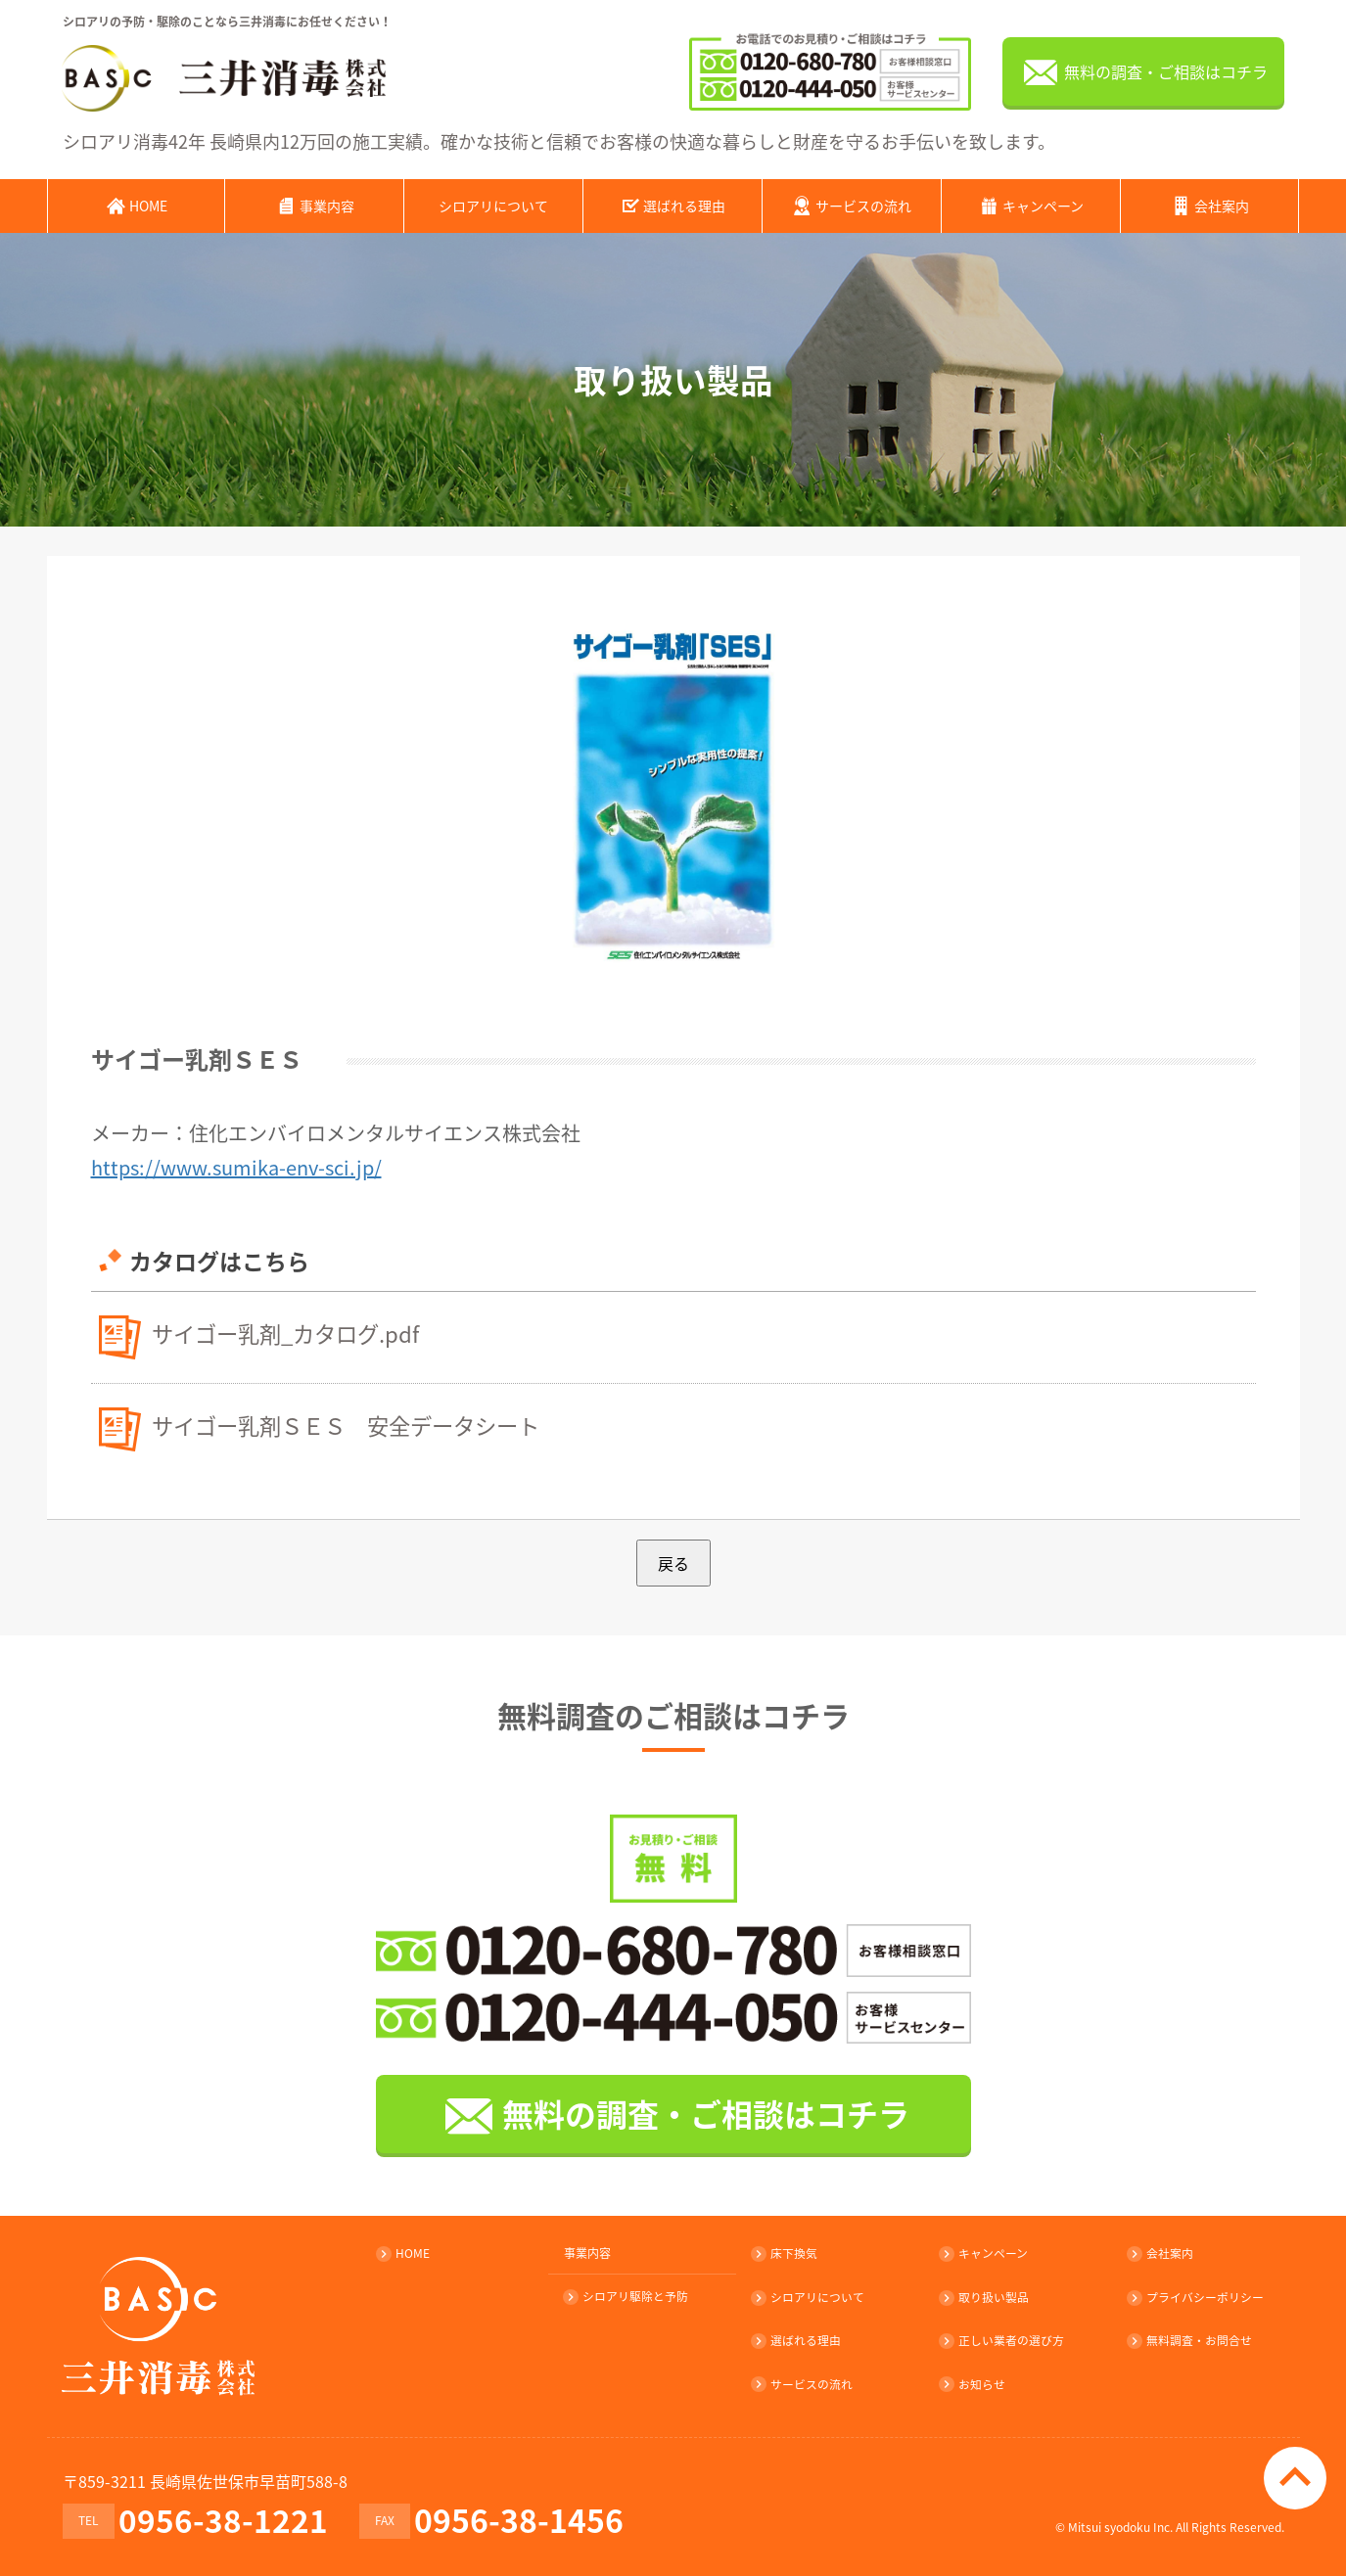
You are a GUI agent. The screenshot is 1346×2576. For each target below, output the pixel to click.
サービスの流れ (851, 205)
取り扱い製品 (985, 2296)
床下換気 (785, 2253)
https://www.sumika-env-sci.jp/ (236, 1166)
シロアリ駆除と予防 (626, 2296)
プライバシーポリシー (1196, 2296)
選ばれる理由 (672, 205)
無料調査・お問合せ (1190, 2339)
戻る (673, 1562)
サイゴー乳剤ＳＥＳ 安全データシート (354, 1424)
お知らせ (973, 2382)
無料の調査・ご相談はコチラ (1143, 73)
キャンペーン (1031, 205)
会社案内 (1209, 205)
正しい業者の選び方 (1002, 2339)
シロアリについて (493, 204)
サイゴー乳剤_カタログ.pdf (291, 1332)
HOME (136, 205)
